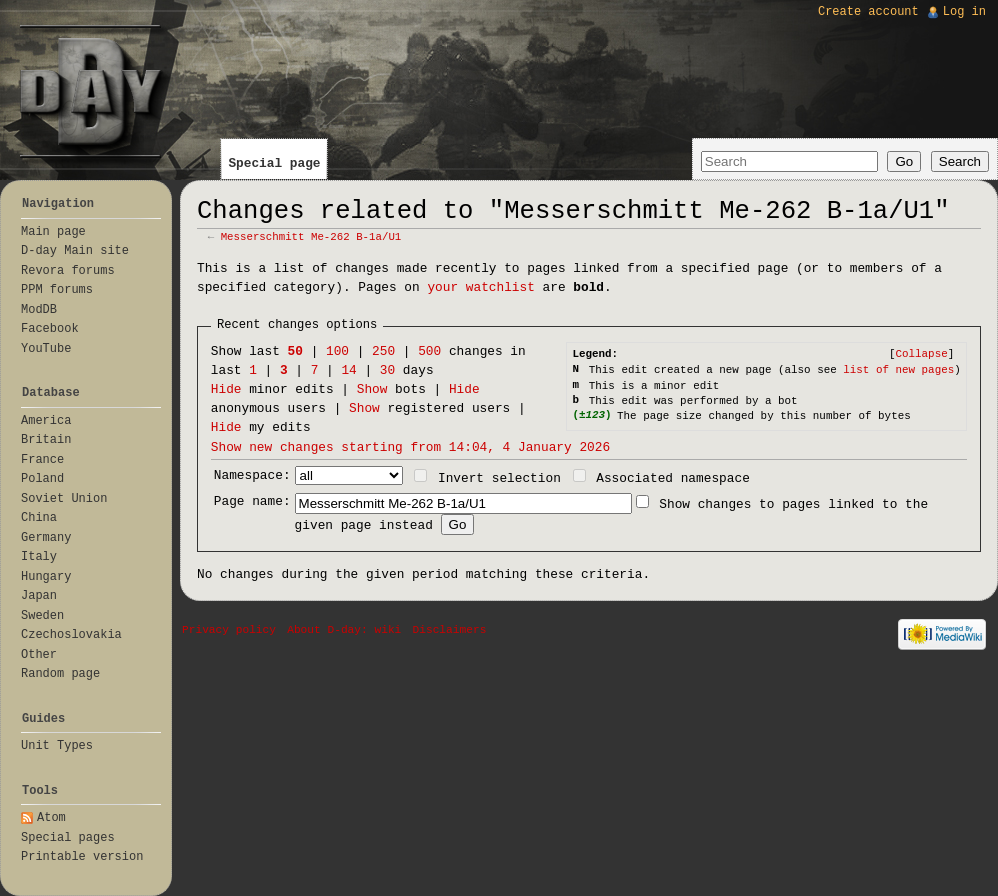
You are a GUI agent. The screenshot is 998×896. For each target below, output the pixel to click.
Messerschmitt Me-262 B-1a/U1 (311, 237)
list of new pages (898, 370)
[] (921, 354)
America (46, 421)
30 (387, 370)
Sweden (42, 616)
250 (383, 351)
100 (337, 351)
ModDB (39, 310)
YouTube (46, 349)
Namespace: (252, 475)
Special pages (68, 838)
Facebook (50, 329)
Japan (39, 596)
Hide (226, 389)
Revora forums (68, 271)
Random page (60, 674)
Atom (51, 818)
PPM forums (57, 290)
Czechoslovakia (71, 635)
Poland (42, 479)
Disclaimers (450, 630)
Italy (39, 557)
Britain (46, 440)
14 (348, 370)
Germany (46, 538)
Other (39, 655)
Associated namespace (673, 478)
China (39, 518)
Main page (53, 232)
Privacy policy (229, 630)
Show (372, 389)
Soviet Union (64, 499)
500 (429, 351)
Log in (964, 12)
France (42, 460)
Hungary (46, 577)
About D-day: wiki (344, 630)
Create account (868, 12)
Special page (274, 163)
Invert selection (499, 478)
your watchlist (481, 287)
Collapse (921, 354)
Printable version (82, 857)
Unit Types (57, 746)
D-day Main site (75, 251)
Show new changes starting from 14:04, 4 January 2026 (410, 447)
